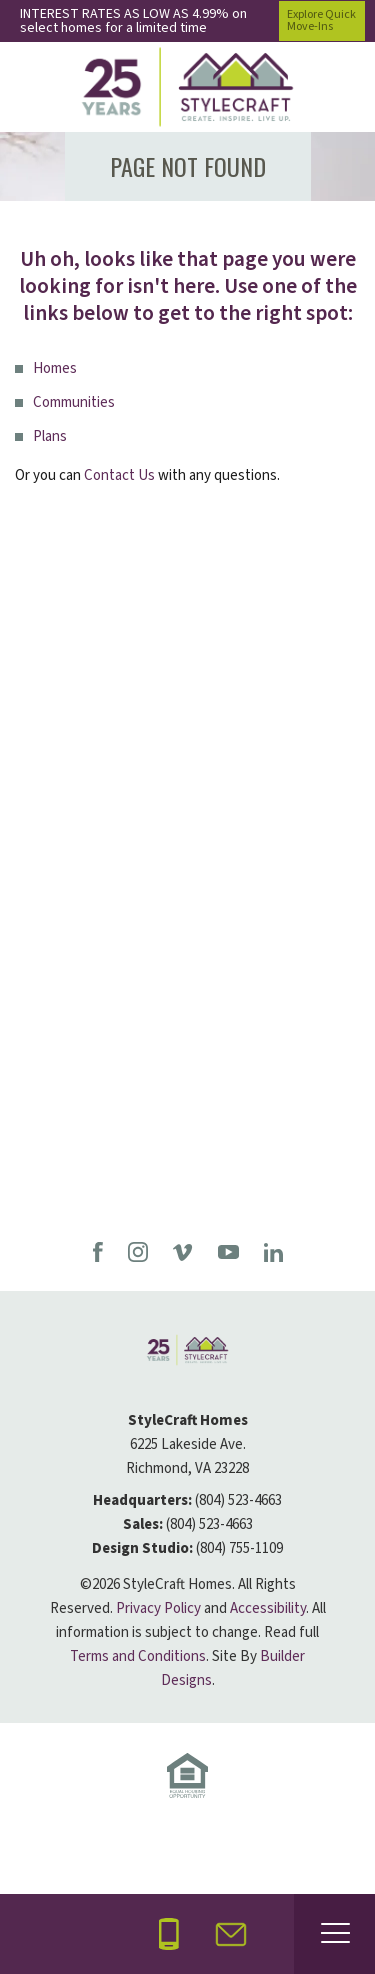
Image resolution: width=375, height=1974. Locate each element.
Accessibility (268, 1608)
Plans (50, 436)
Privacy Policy (158, 1608)
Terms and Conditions (138, 1656)
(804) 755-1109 (239, 1548)
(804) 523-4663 (238, 1500)
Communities (74, 402)
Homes (55, 368)
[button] (231, 1934)
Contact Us (119, 475)
